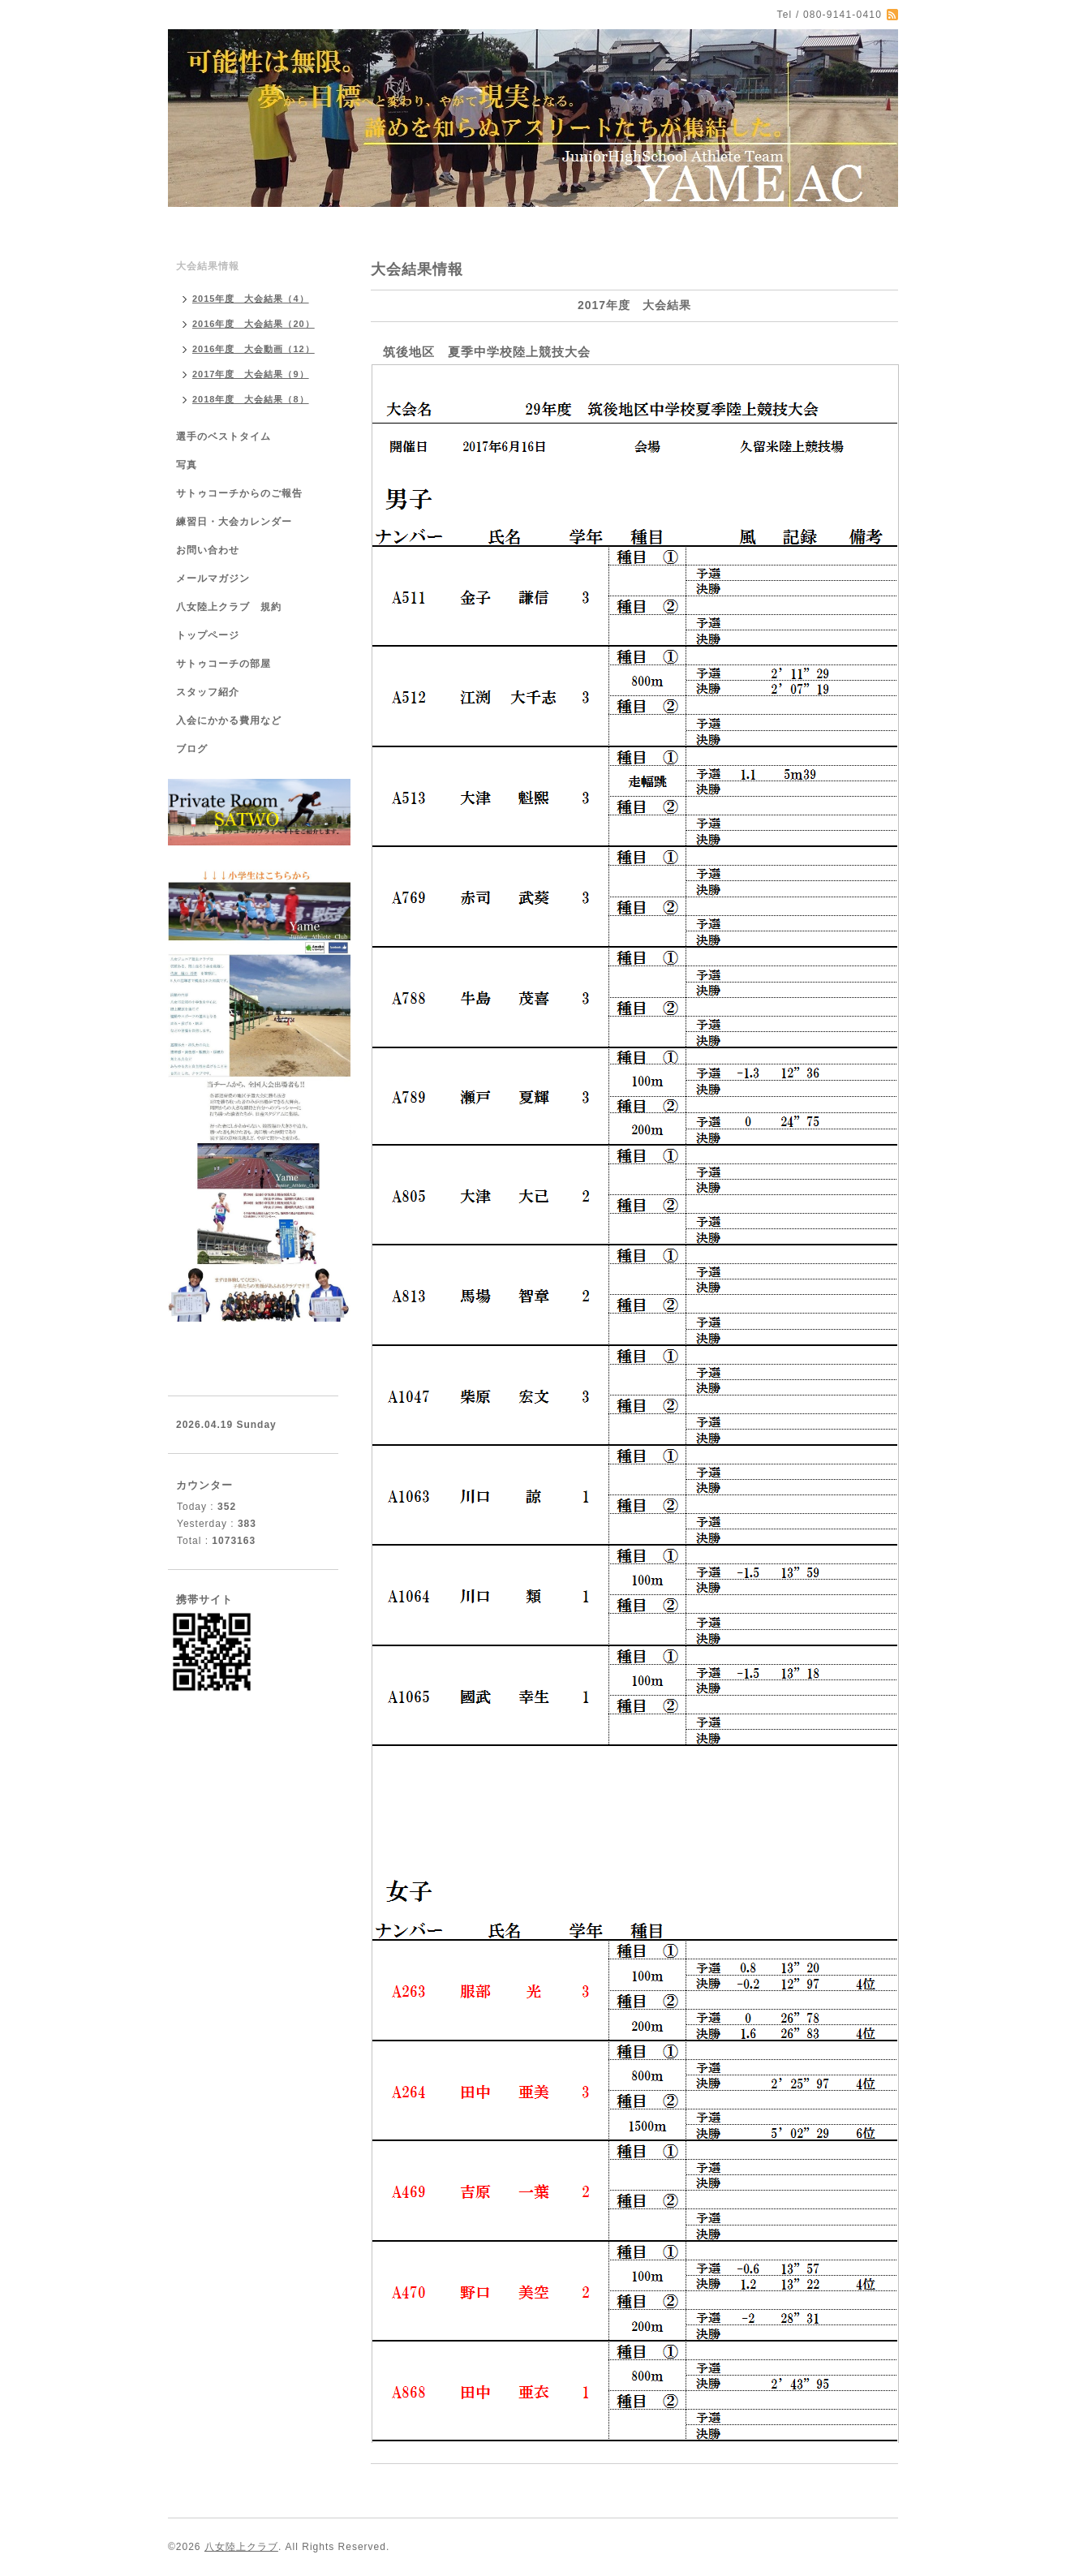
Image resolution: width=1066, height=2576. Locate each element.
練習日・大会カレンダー (234, 521)
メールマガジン (213, 578)
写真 (186, 465)
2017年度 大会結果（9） (250, 374)
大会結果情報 (207, 266)
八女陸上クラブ (241, 2546)
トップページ (207, 635)
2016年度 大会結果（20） (253, 324)
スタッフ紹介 (207, 692)
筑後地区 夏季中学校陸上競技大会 (487, 352)
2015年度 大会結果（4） (250, 298)
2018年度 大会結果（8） (250, 399)
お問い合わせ (207, 550)
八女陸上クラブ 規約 (229, 607)
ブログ (192, 749)
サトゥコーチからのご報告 (239, 493)
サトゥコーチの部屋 (223, 663)
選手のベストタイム (223, 436)
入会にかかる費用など (229, 720)
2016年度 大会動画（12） (253, 349)
